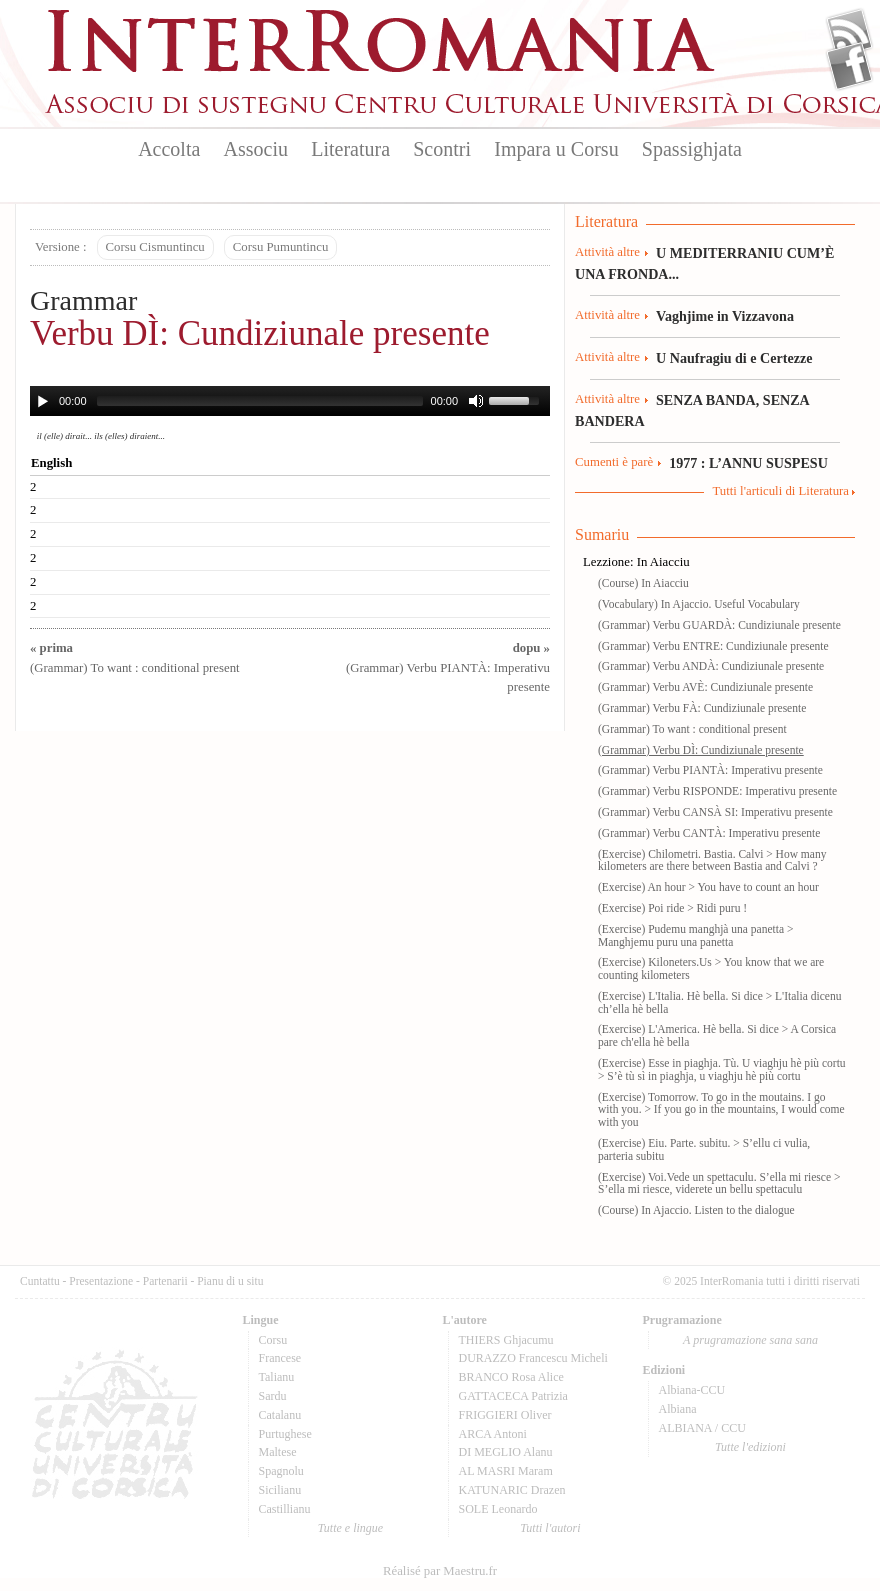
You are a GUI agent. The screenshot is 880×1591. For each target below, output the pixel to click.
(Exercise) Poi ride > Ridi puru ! (672, 908)
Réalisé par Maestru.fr (440, 1571)
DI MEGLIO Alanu (506, 1452)
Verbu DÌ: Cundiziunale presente (260, 333)
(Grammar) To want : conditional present (692, 729)
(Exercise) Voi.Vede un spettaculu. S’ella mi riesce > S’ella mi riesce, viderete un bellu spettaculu (719, 1183)
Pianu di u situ (230, 1281)
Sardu (273, 1396)
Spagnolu (281, 1471)
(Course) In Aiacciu (643, 583)
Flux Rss (849, 33)
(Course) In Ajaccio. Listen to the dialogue (696, 1210)
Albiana (678, 1409)
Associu (256, 149)
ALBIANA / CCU (702, 1428)
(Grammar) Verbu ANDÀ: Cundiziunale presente (711, 666)
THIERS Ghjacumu (506, 1340)
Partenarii (165, 1281)
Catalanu (280, 1415)
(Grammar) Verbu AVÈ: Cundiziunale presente (705, 687)
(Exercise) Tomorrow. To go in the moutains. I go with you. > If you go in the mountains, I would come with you (721, 1110)
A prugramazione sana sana (750, 1340)
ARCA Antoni (493, 1434)
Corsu (273, 1340)
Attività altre (607, 252)
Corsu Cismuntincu (155, 247)
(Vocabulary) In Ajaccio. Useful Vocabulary (699, 604)
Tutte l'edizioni (750, 1447)
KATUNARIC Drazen (512, 1490)
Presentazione (101, 1281)
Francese (280, 1358)
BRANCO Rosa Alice (511, 1377)
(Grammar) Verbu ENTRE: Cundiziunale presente (713, 646)
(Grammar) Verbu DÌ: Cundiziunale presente (701, 750)
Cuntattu (40, 1281)
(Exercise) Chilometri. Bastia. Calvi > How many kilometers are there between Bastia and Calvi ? (712, 860)
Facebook (849, 66)
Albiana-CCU (692, 1390)
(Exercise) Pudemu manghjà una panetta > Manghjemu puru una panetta (695, 935)
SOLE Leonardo (498, 1509)
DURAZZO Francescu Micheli (533, 1358)
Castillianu (285, 1509)
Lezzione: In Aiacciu (636, 562)
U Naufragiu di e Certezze (734, 358)
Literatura (350, 149)
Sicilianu (280, 1490)
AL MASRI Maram (506, 1471)
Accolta (169, 149)
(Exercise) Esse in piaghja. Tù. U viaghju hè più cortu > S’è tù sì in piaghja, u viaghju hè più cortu (722, 1069)
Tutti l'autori (550, 1528)
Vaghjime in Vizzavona (725, 316)
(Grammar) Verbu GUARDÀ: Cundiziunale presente (719, 625)
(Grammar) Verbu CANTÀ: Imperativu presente (709, 833)
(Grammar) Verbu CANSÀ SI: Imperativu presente (715, 812)
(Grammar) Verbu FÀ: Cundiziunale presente (702, 708)
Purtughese (285, 1434)
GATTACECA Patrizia (513, 1396)
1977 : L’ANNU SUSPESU (748, 463)
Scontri (442, 149)
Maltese (278, 1452)
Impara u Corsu (556, 149)
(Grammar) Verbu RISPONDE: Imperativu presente (717, 791)
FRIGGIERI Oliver (505, 1415)
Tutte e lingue (350, 1528)
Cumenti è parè (614, 462)
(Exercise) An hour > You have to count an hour (708, 887)
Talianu (277, 1377)
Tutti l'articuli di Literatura (780, 491)
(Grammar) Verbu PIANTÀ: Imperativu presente (448, 667)
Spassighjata (692, 149)
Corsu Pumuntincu (281, 247)
